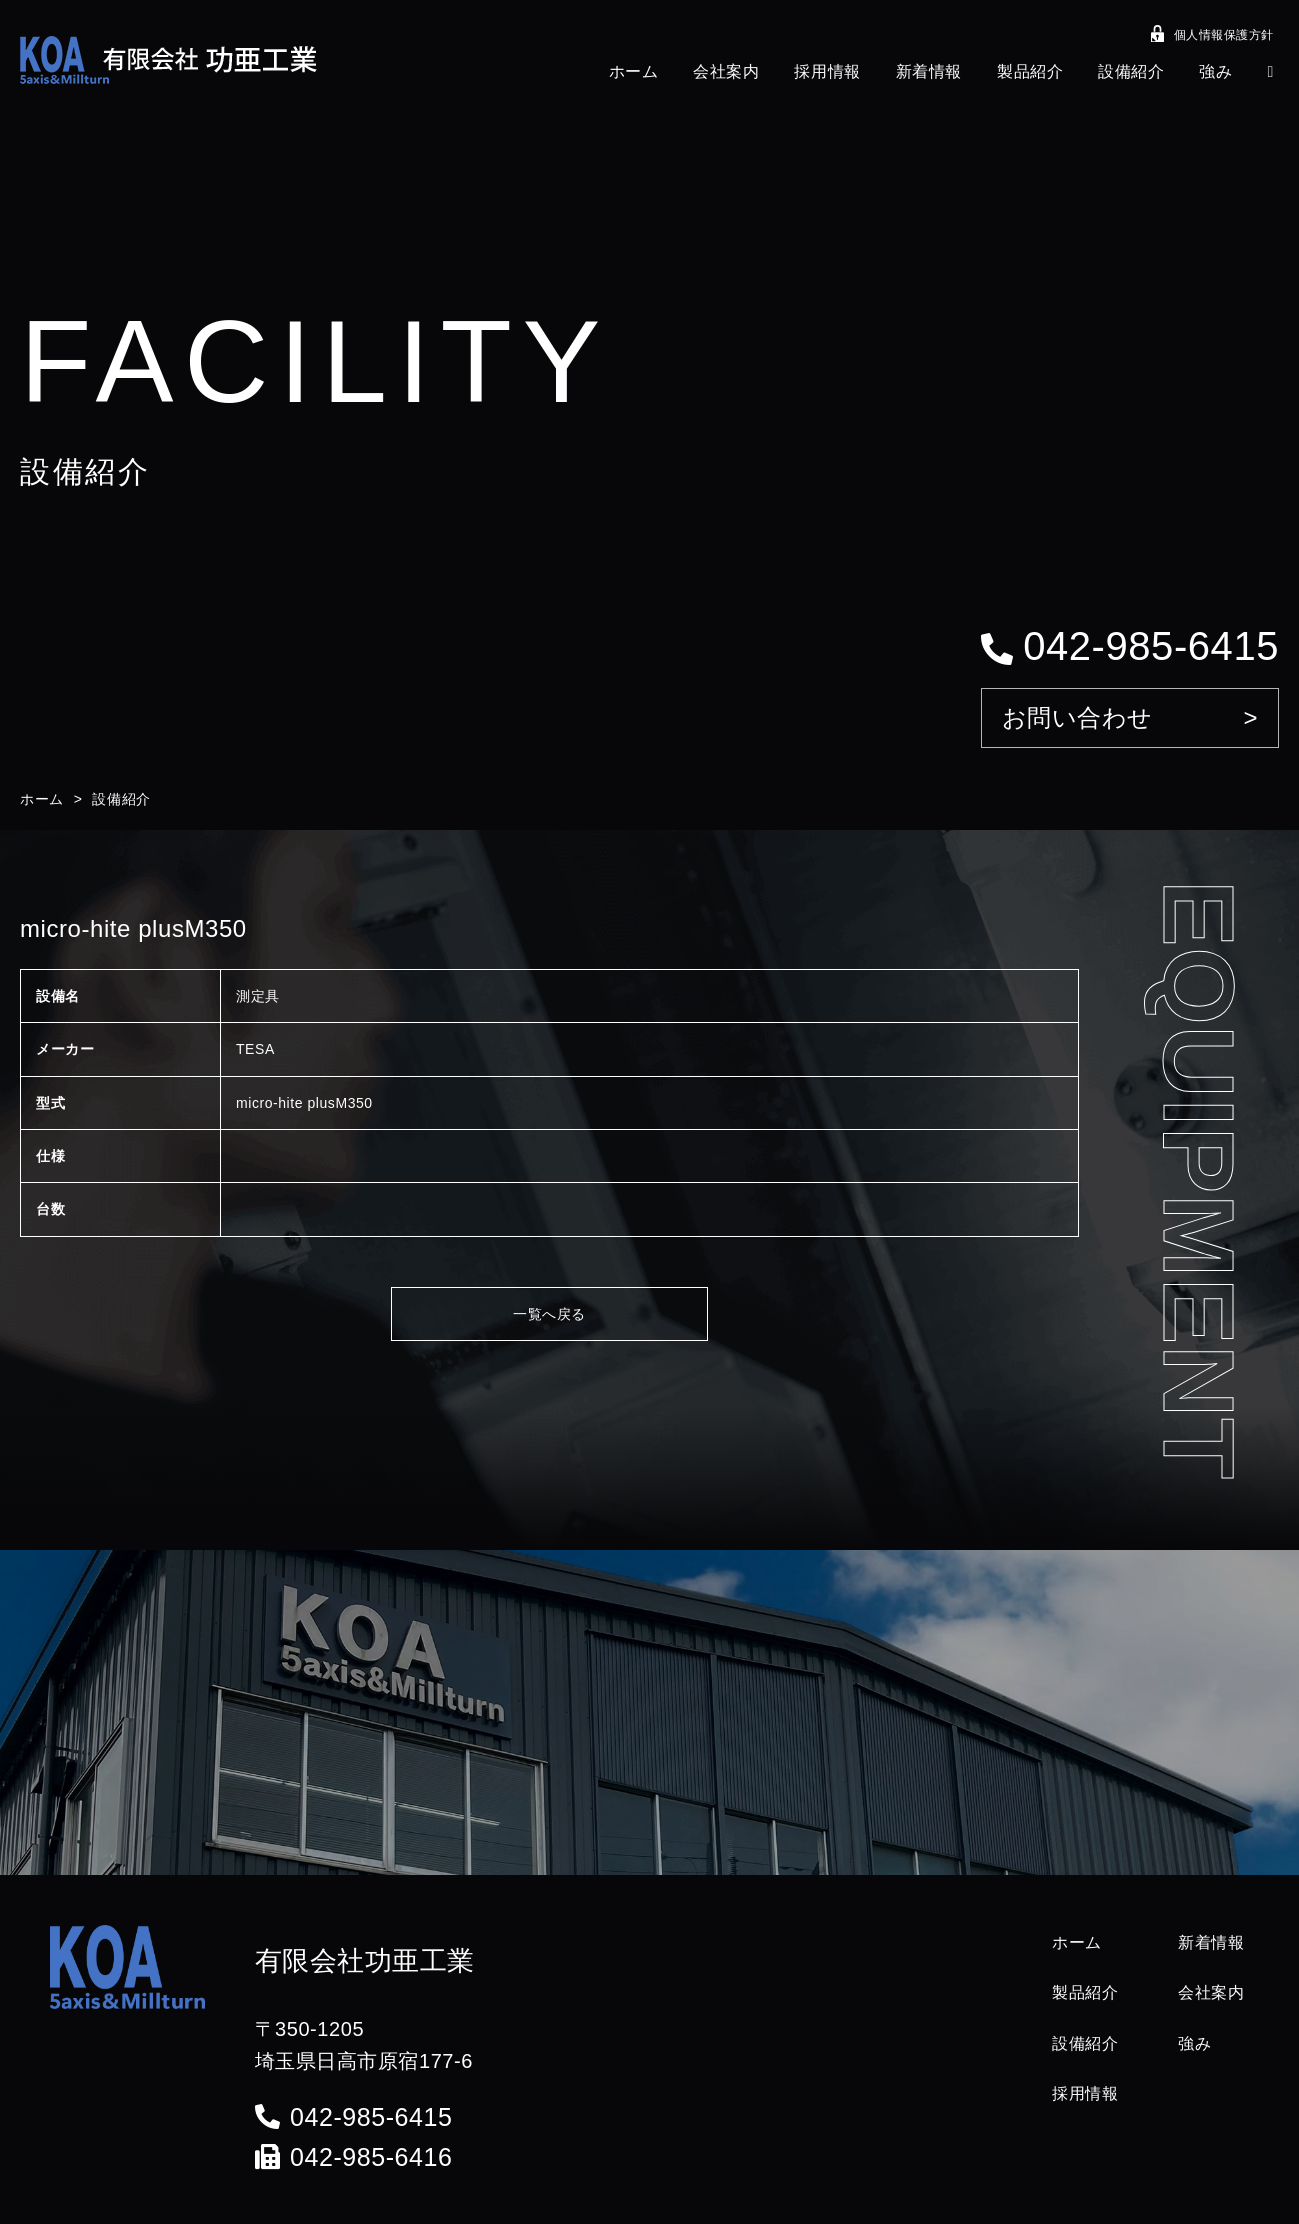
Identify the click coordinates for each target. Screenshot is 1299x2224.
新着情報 (929, 71)
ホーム (634, 71)
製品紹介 (1030, 71)
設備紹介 (1131, 71)
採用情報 (827, 71)
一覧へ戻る (549, 1314)
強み (1215, 71)
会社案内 (726, 71)
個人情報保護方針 (1212, 37)
